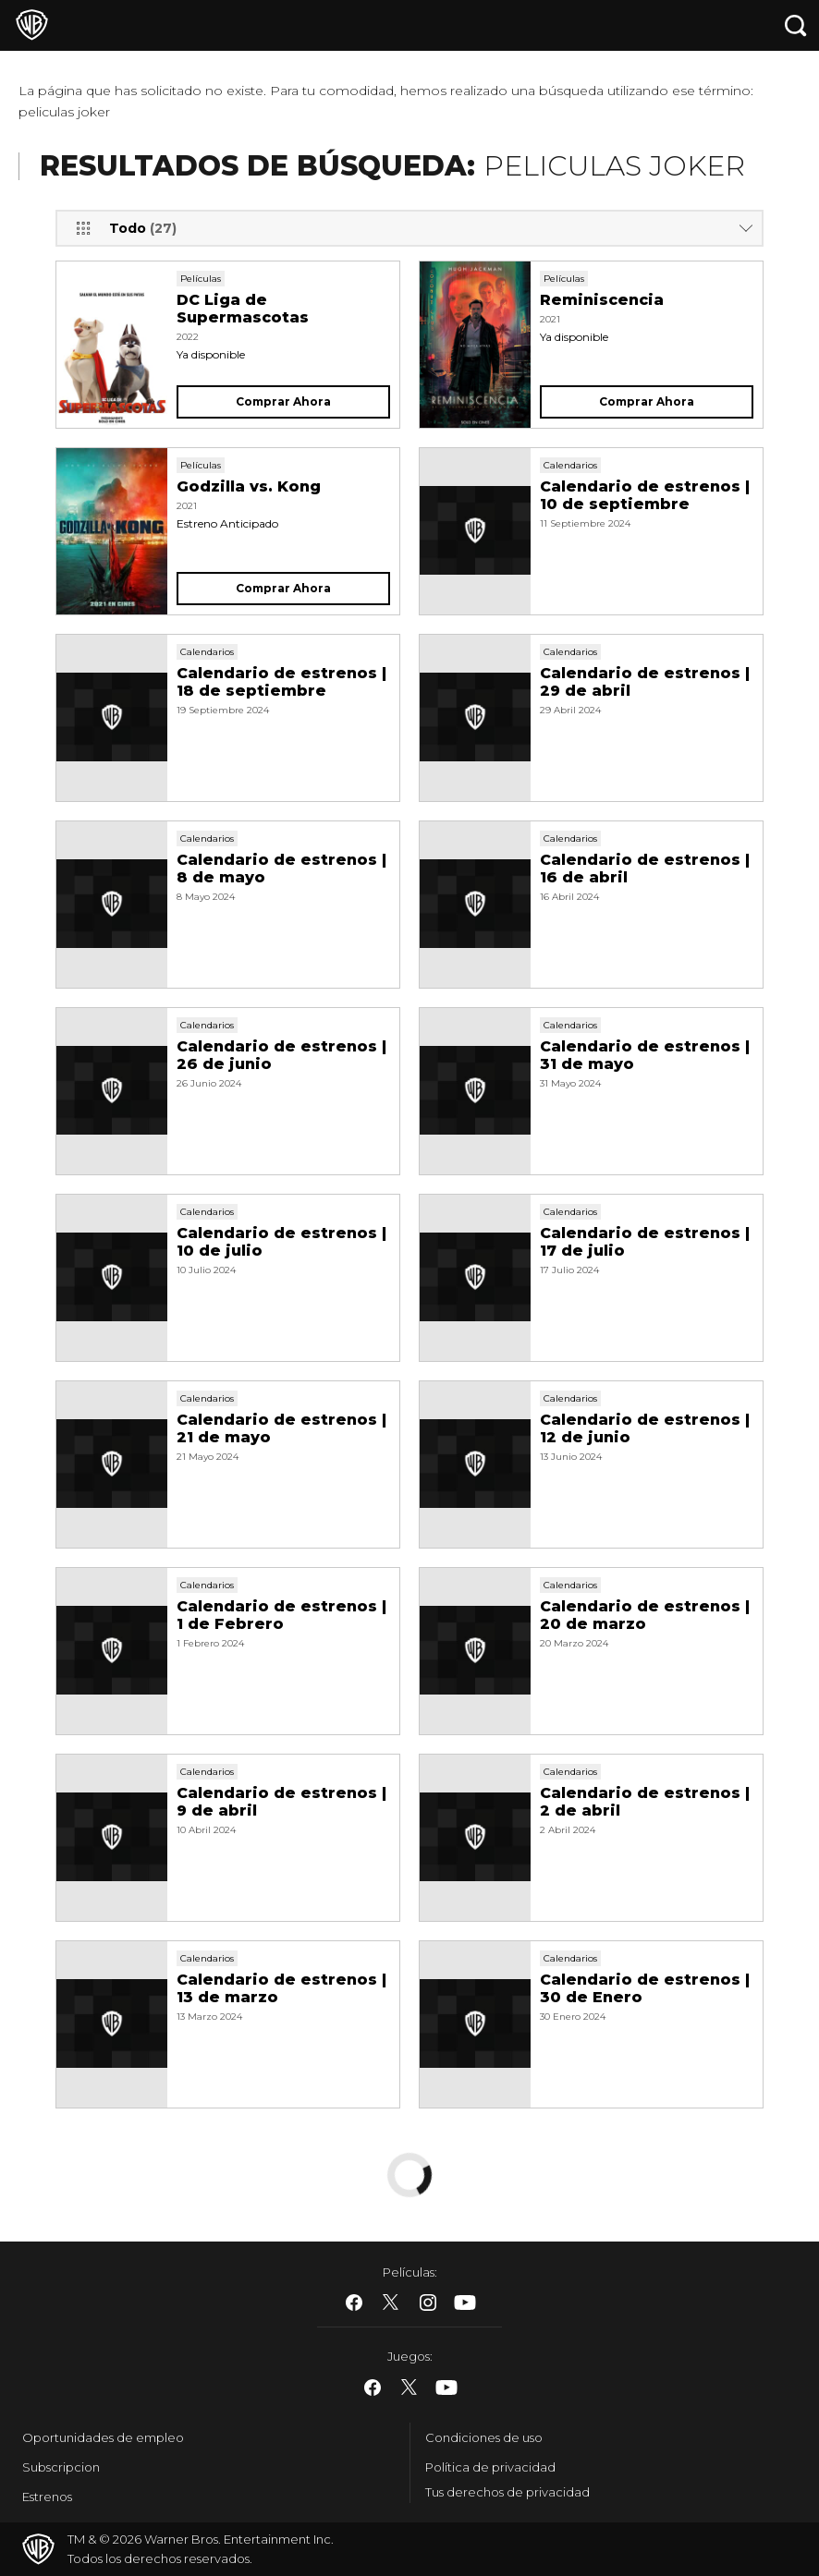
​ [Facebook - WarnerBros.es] (354, 2302)
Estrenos (47, 2496)
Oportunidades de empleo (103, 2437)
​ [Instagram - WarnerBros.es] (428, 2302)
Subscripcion (61, 2467)
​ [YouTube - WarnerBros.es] (465, 2302)
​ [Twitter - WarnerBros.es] (391, 2302)
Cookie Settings (472, 2496)
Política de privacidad (490, 2467)
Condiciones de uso (484, 2437)
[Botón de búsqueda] (796, 25)
